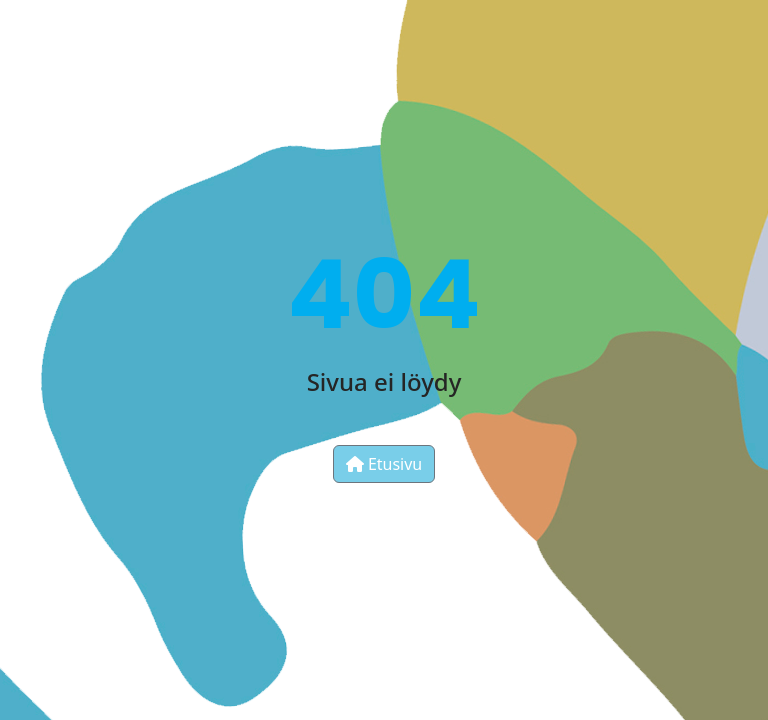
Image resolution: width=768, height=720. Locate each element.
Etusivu (384, 464)
